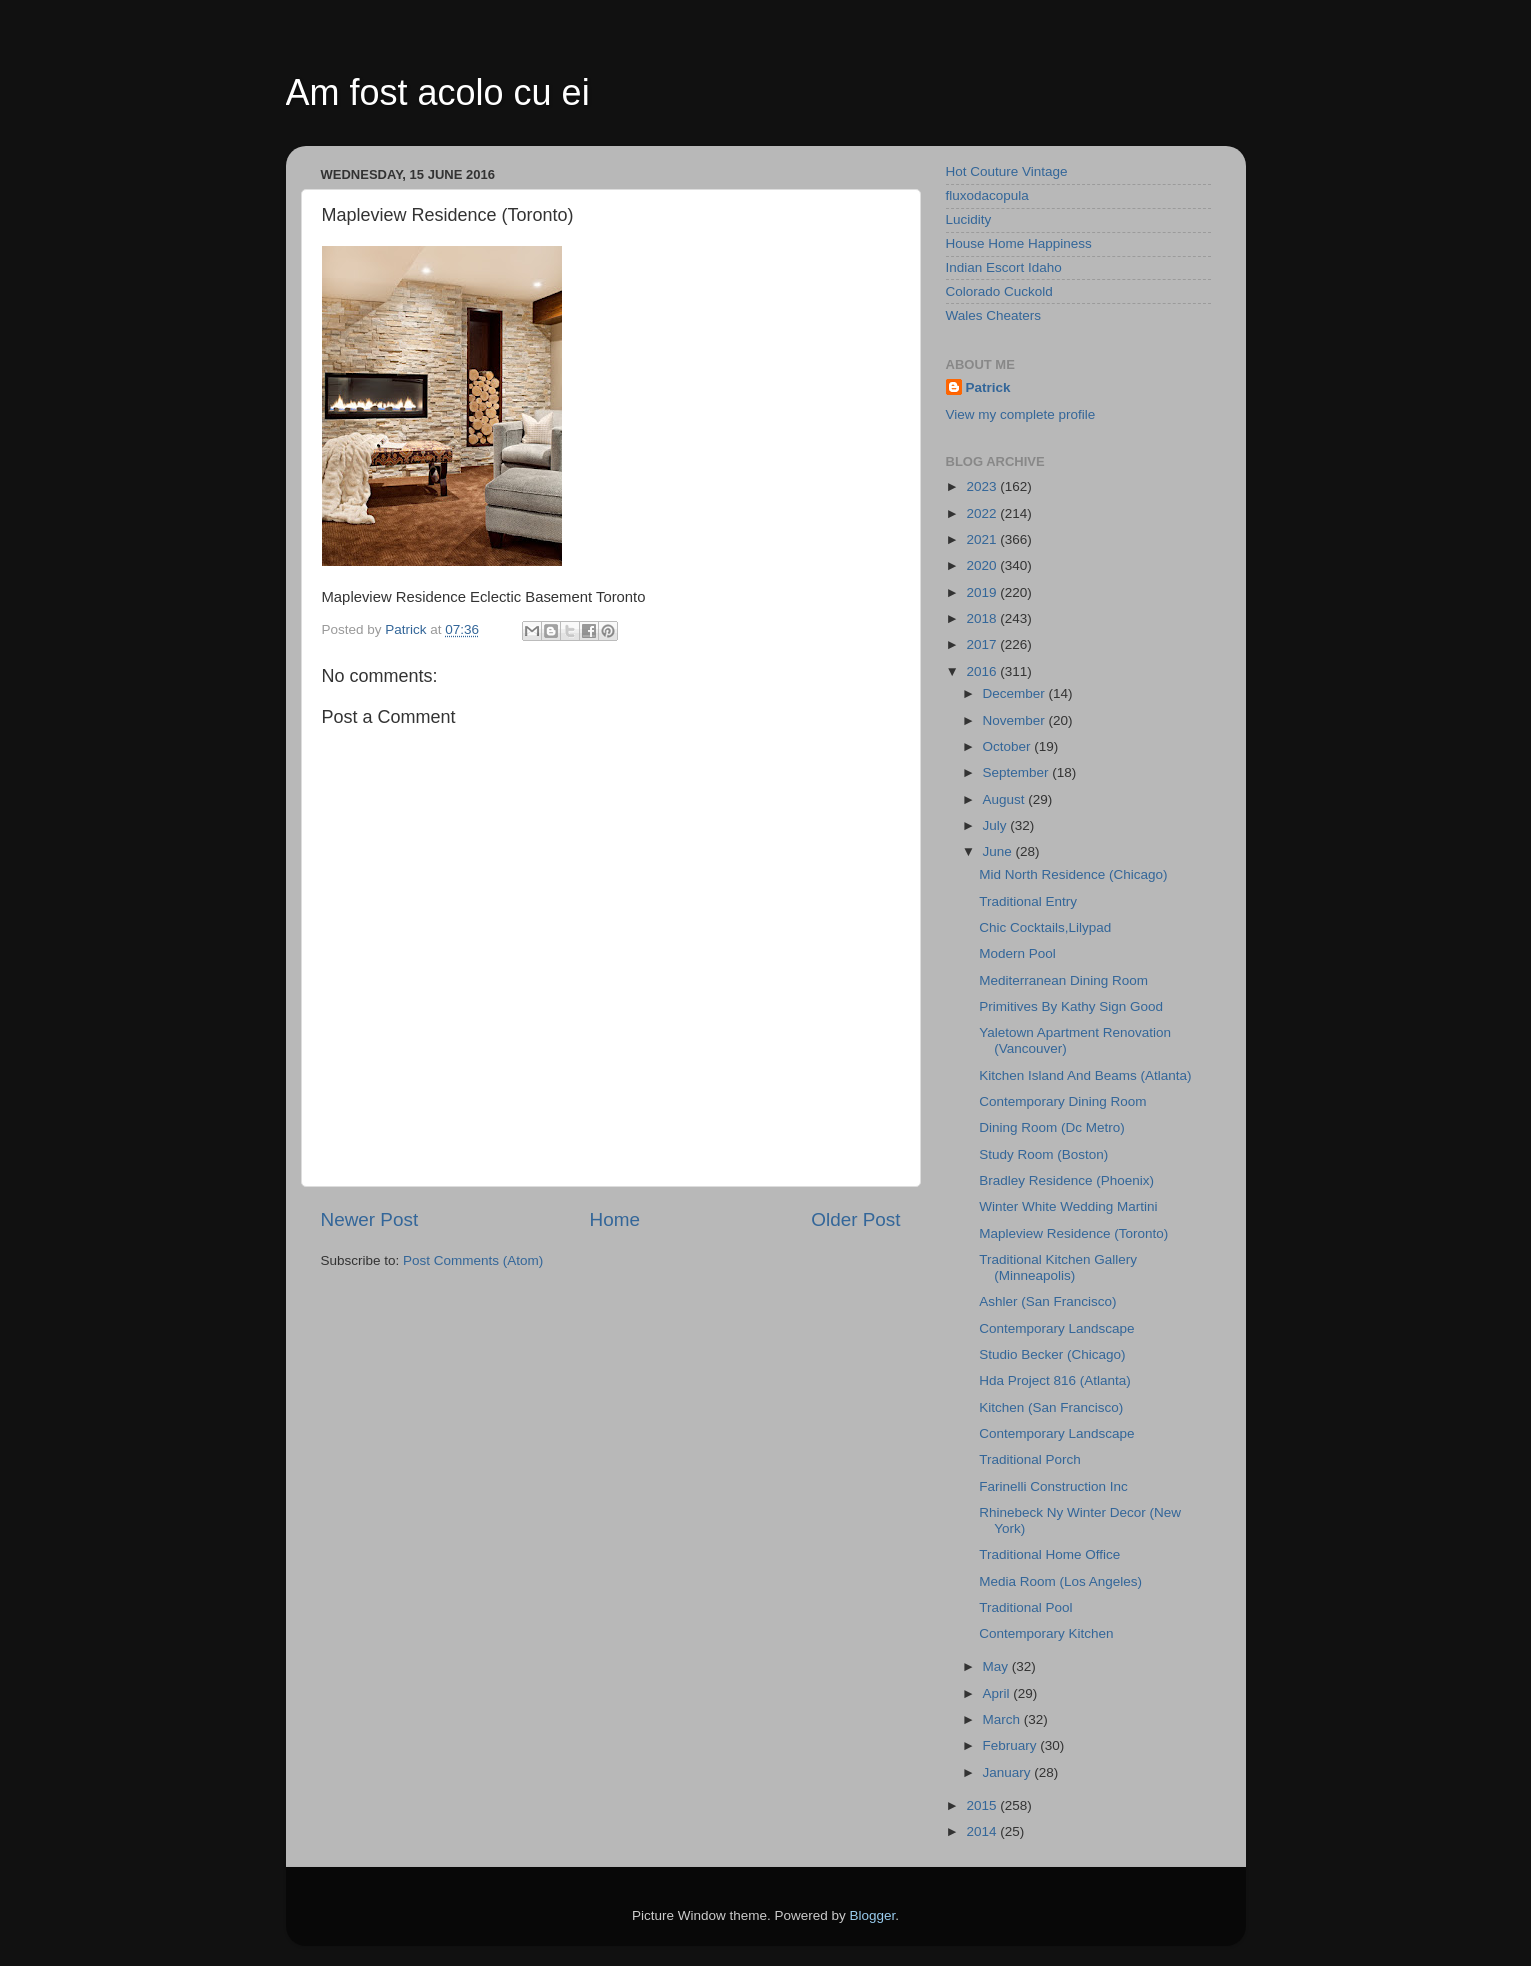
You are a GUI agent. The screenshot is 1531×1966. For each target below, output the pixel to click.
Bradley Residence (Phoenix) (1066, 1180)
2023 (983, 486)
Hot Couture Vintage (1007, 171)
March (1003, 1719)
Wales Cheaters (994, 315)
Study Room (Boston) (1043, 1154)
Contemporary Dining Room (1062, 1101)
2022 (983, 513)
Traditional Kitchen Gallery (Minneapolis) (1058, 1267)
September (1018, 772)
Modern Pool (1017, 953)
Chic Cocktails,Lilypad (1045, 927)
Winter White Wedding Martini (1068, 1206)
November (1016, 720)
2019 (983, 592)
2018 (983, 618)
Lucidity (969, 219)
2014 (983, 1831)
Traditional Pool (1025, 1607)
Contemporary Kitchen (1046, 1633)
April (998, 1693)
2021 (983, 539)
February (1012, 1745)
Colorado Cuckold (999, 291)
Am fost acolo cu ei (438, 92)
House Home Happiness (1019, 243)
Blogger (873, 1915)
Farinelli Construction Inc (1053, 1486)
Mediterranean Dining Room (1063, 980)
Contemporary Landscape (1056, 1328)
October (1009, 746)
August (1006, 799)
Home (615, 1219)
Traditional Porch (1030, 1459)
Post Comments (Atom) (473, 1260)
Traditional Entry (1028, 901)
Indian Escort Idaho (1004, 267)
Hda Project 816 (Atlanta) (1055, 1380)
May (997, 1666)
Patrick (988, 387)
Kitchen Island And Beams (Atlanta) (1085, 1075)
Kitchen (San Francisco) (1051, 1407)
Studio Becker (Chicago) (1052, 1354)
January (1009, 1772)
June (999, 851)
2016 (983, 671)
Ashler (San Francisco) (1047, 1301)
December (1016, 693)
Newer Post (370, 1219)
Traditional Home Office (1049, 1554)
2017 (983, 644)
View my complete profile (1021, 414)
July (997, 825)
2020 (983, 565)
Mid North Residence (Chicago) (1073, 874)
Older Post (855, 1219)
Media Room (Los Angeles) (1060, 1581)
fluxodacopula (987, 195)
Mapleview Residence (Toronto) (1073, 1233)
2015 (983, 1805)
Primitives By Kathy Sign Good (1071, 1006)
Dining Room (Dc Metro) (1052, 1127)
